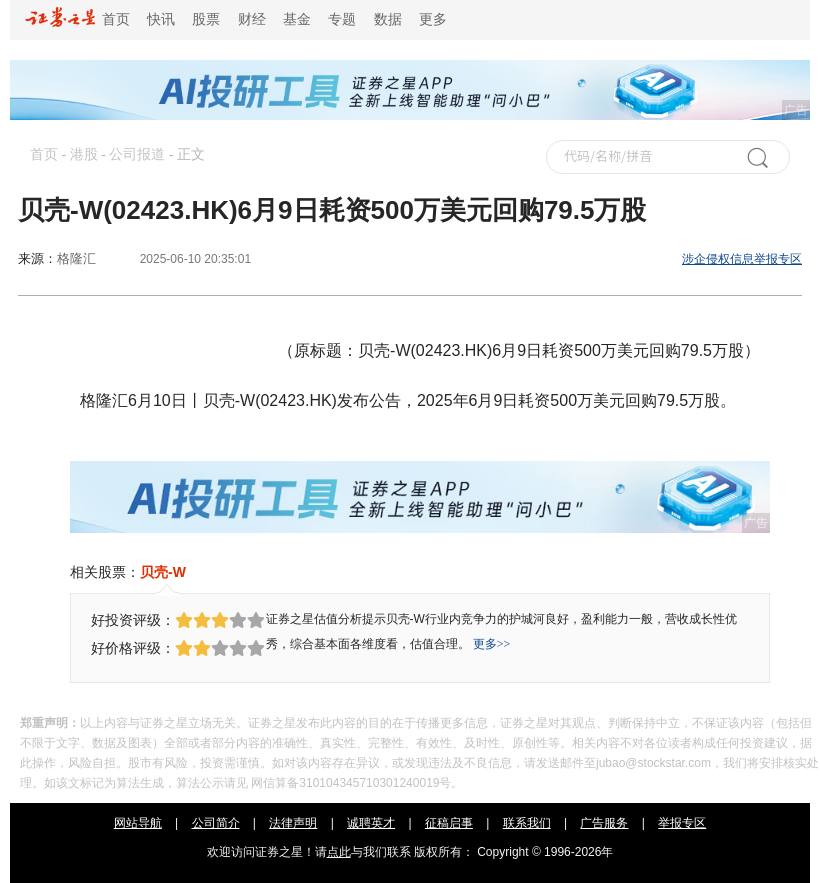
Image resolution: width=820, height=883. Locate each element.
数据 (388, 19)
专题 (342, 19)
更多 (433, 19)
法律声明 (293, 823)
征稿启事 (449, 823)
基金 (297, 19)
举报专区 (682, 823)
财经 (252, 19)
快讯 (161, 19)
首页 (77, 19)
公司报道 (137, 154)
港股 (84, 154)
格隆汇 (76, 258)
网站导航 (138, 823)
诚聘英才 (371, 823)
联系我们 (527, 823)
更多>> (492, 644)
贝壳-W (163, 572)
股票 (206, 19)
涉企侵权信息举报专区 (742, 259)
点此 (339, 852)
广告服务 (604, 823)
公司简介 (216, 823)
